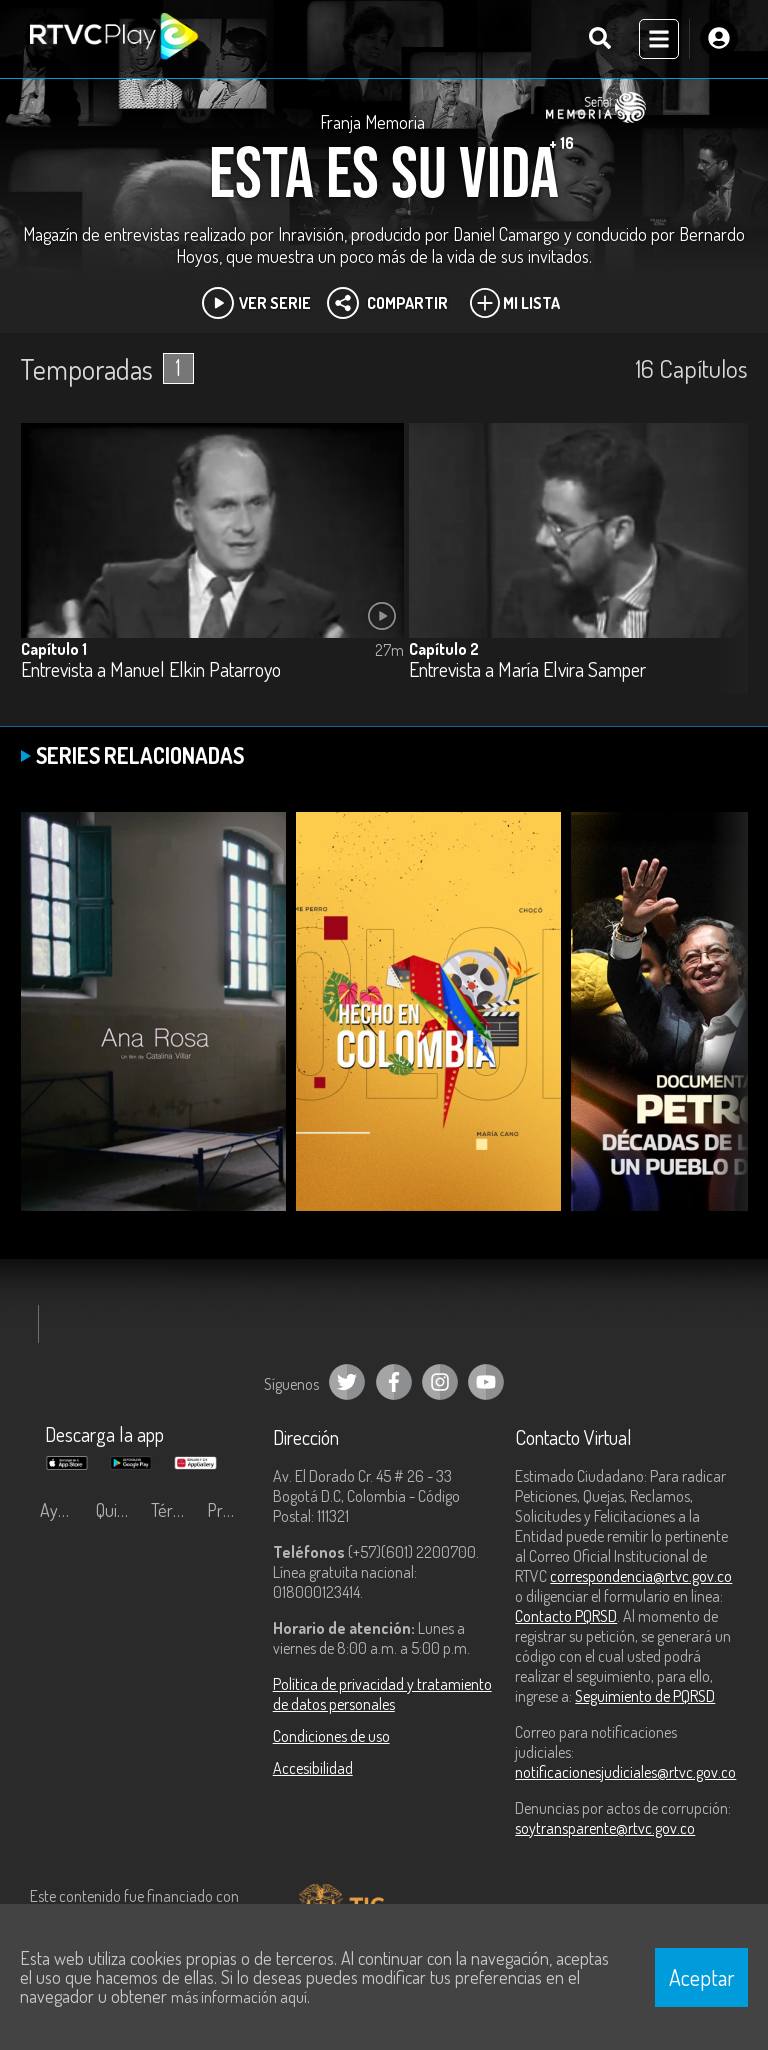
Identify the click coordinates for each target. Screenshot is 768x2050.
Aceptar (702, 1977)
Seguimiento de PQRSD (645, 1696)
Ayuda (62, 1510)
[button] (723, 573)
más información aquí (239, 1997)
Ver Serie (256, 303)
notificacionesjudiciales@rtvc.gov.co (625, 1772)
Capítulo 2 (444, 649)
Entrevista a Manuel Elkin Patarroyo (151, 670)
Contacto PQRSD (566, 1616)
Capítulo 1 (54, 649)
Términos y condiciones (174, 1510)
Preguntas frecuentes (230, 1510)
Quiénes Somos (119, 1510)
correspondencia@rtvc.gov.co (641, 1576)
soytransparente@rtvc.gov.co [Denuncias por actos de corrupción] (605, 1828)
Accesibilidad (313, 1768)
